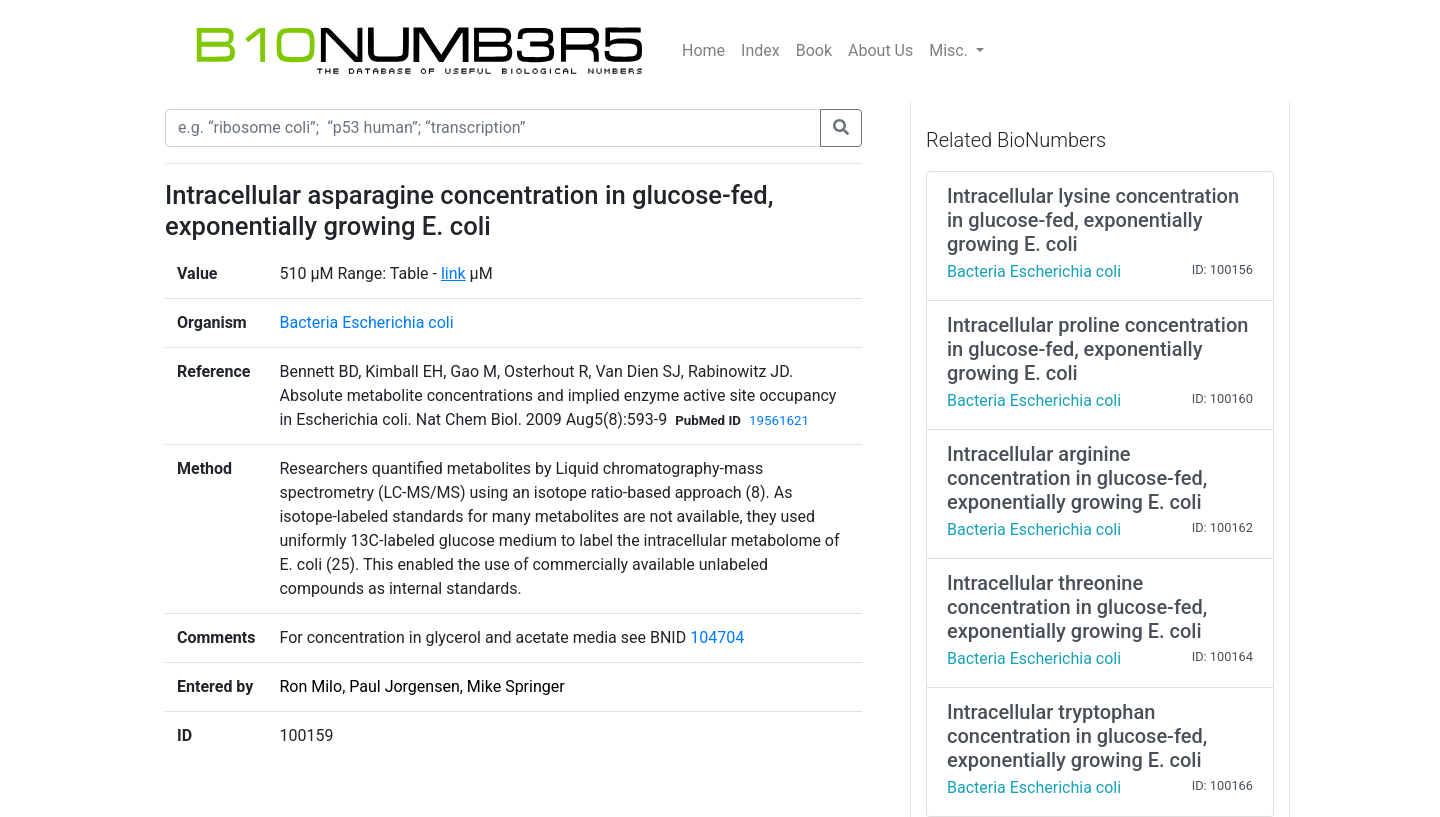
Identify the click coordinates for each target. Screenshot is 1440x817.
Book (814, 50)
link (453, 273)
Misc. (950, 50)
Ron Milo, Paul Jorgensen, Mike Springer (421, 686)
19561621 (779, 420)
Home (703, 50)
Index (760, 50)
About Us (880, 50)
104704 (717, 637)
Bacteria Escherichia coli (366, 322)
